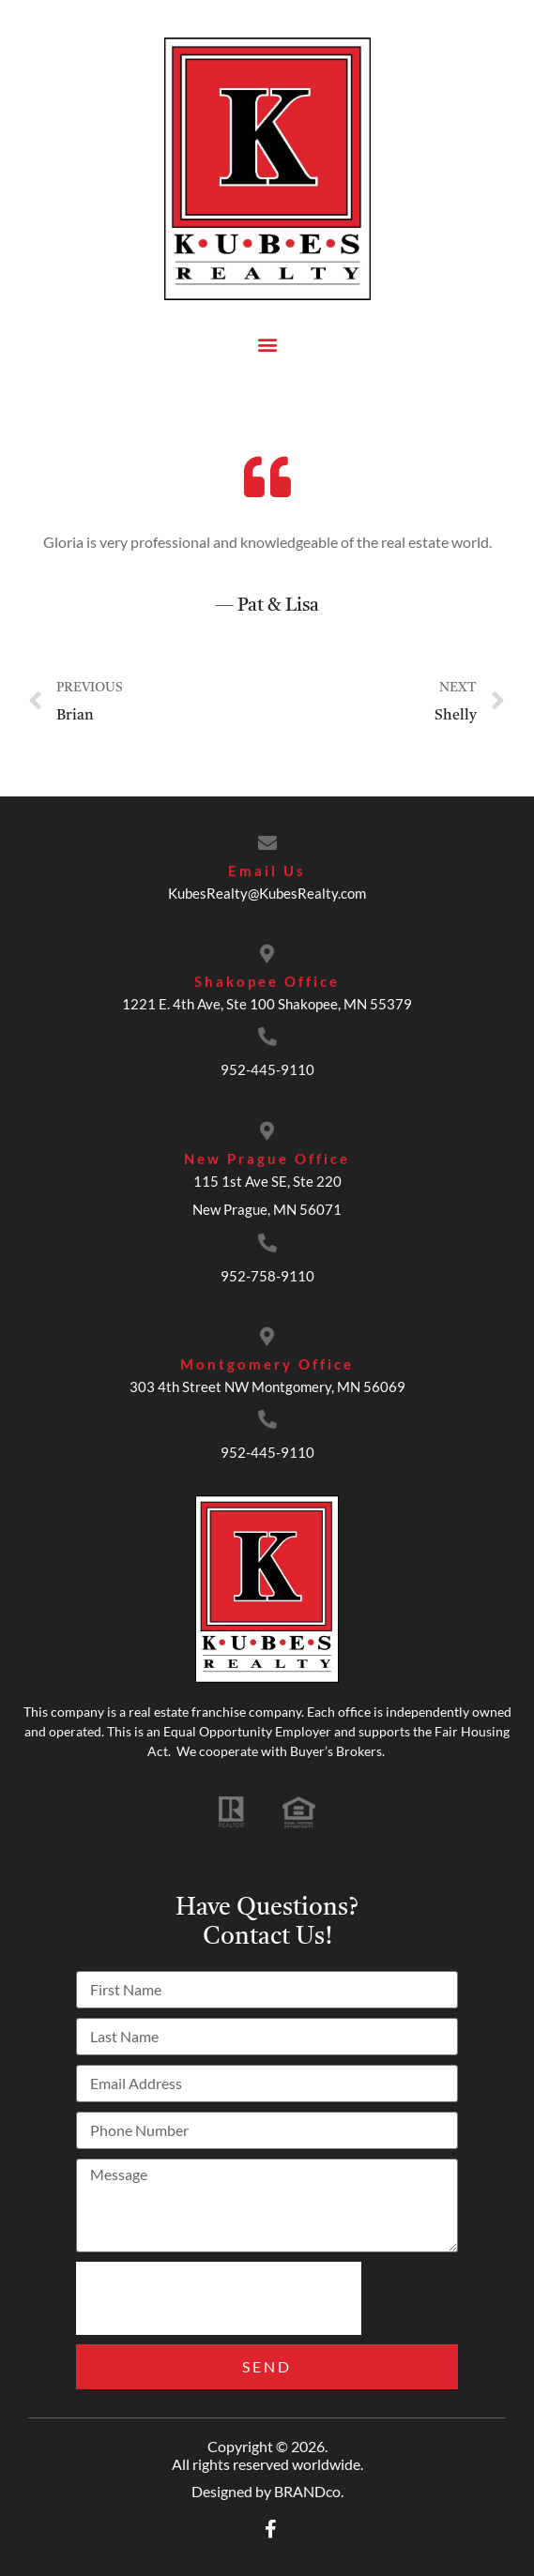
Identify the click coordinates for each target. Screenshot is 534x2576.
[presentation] (218, 2298)
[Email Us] (267, 843)
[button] (267, 343)
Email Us (267, 870)
